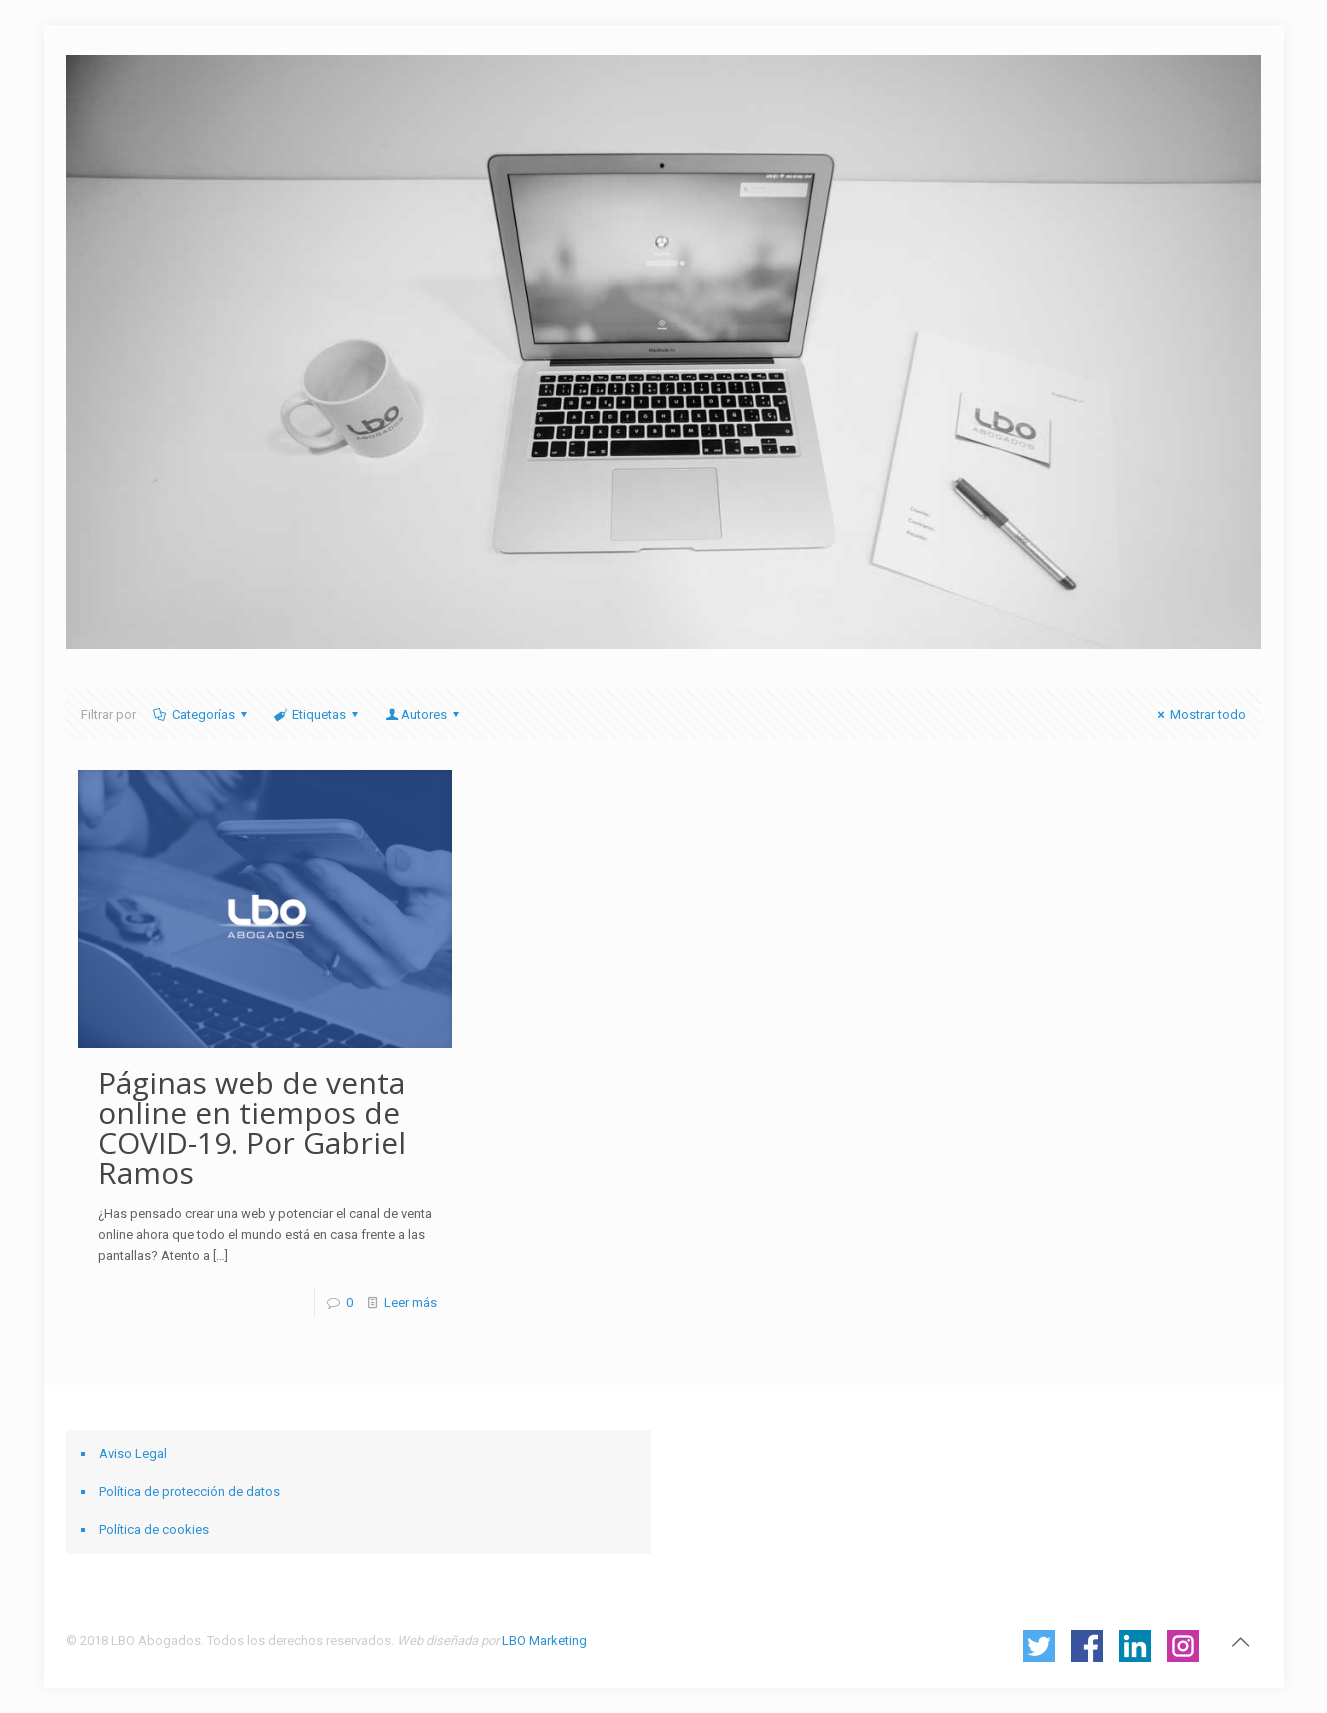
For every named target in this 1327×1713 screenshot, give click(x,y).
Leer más (410, 1302)
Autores (423, 714)
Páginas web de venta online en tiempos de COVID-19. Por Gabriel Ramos (252, 1127)
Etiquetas (317, 714)
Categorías (202, 714)
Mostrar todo (1199, 714)
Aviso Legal (133, 1453)
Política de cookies (154, 1529)
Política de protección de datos (189, 1491)
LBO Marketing (544, 1640)
